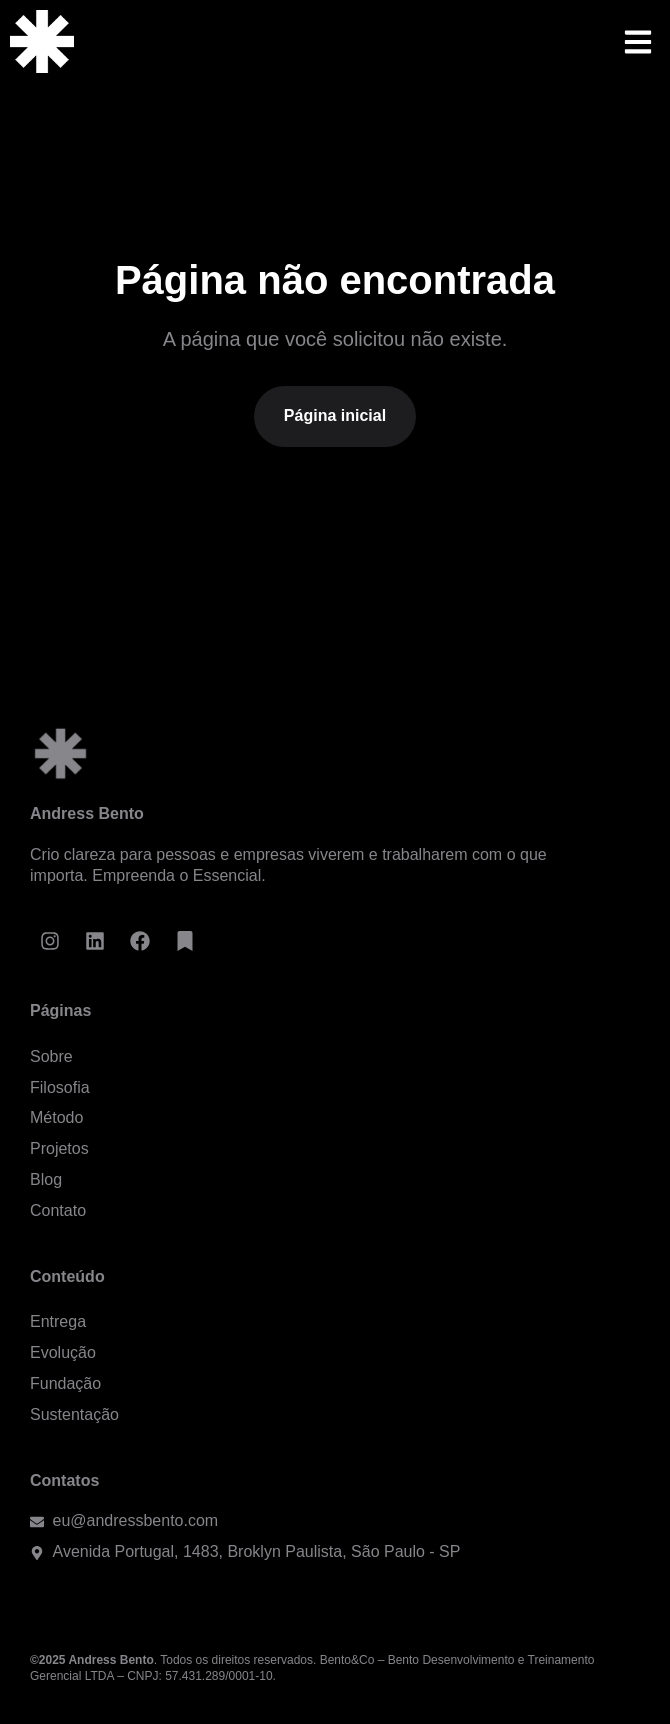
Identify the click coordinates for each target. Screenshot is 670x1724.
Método (56, 1117)
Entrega (58, 1321)
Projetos (59, 1148)
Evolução (63, 1352)
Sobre (51, 1056)
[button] (637, 41)
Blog (46, 1179)
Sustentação (74, 1414)
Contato (58, 1210)
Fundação (65, 1383)
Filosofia (60, 1087)
